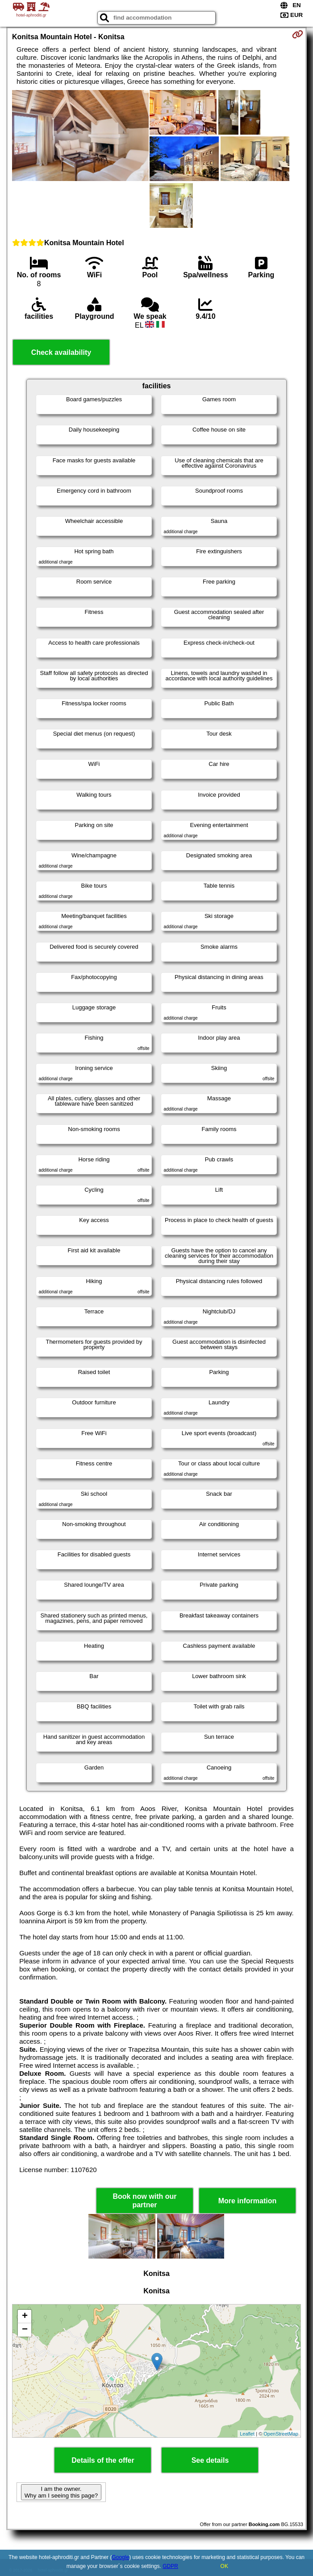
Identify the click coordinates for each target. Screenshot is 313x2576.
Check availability (61, 352)
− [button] (25, 2330)
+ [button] (25, 2316)
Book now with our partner (144, 2201)
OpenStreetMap (280, 2433)
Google (120, 2557)
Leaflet (247, 2433)
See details (210, 2460)
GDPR (170, 2566)
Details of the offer (102, 2460)
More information (247, 2201)
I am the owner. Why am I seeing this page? (61, 2492)
